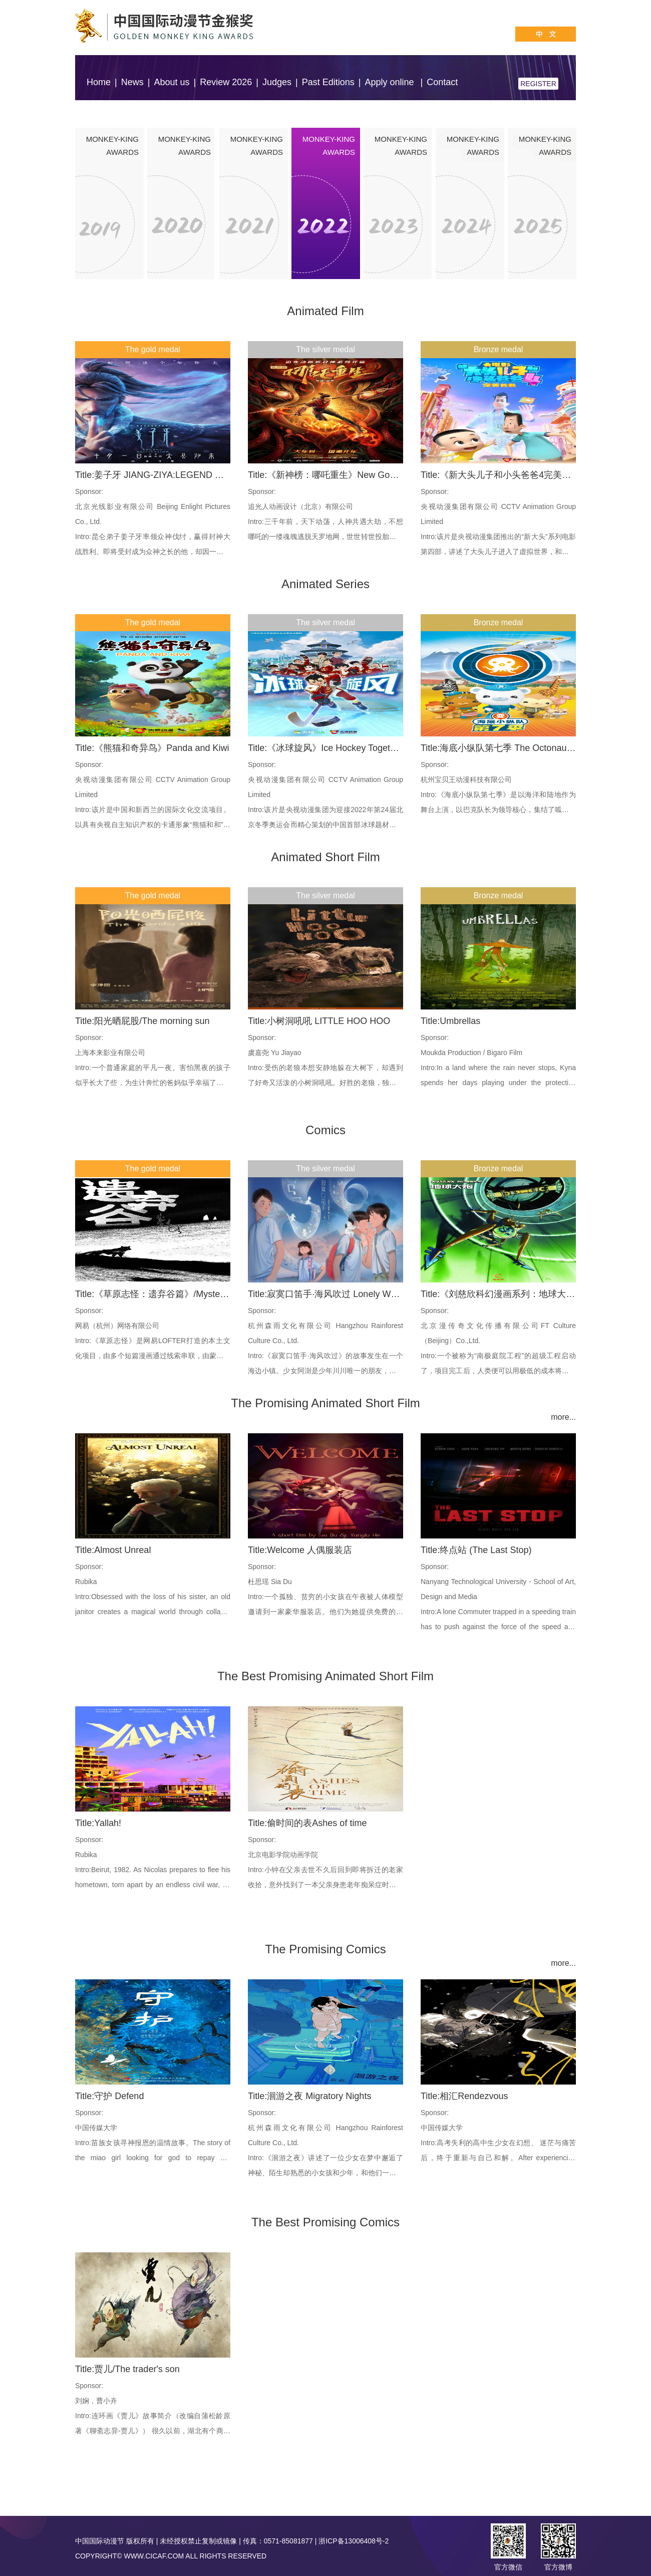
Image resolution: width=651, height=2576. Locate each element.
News (132, 82)
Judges (276, 82)
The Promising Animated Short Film (325, 1403)
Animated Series (325, 584)
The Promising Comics (325, 1949)
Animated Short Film (325, 857)
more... (563, 1417)
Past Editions (328, 82)
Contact (442, 82)
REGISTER (538, 84)
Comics (325, 1130)
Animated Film (325, 311)
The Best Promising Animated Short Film (325, 1676)
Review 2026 (226, 82)
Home (99, 82)
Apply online (390, 82)
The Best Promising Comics (325, 2222)
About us (171, 82)
